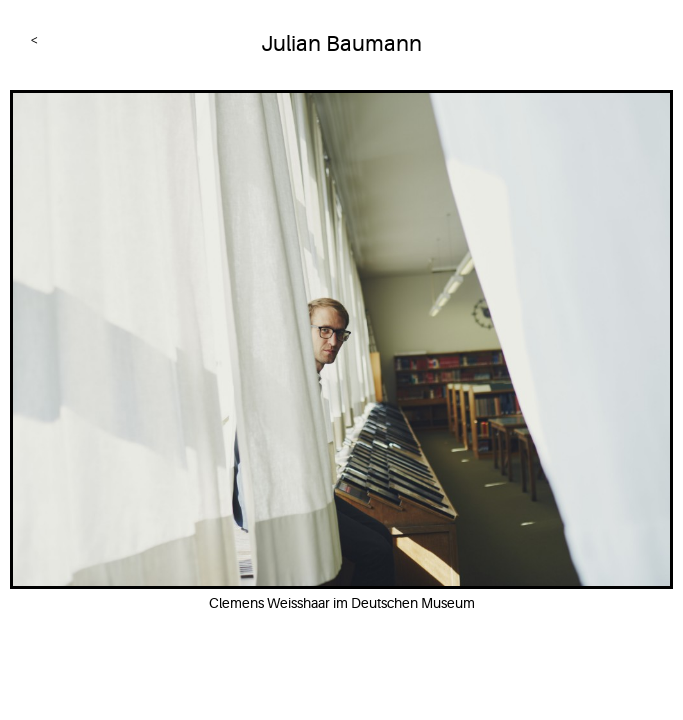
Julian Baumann (341, 43)
